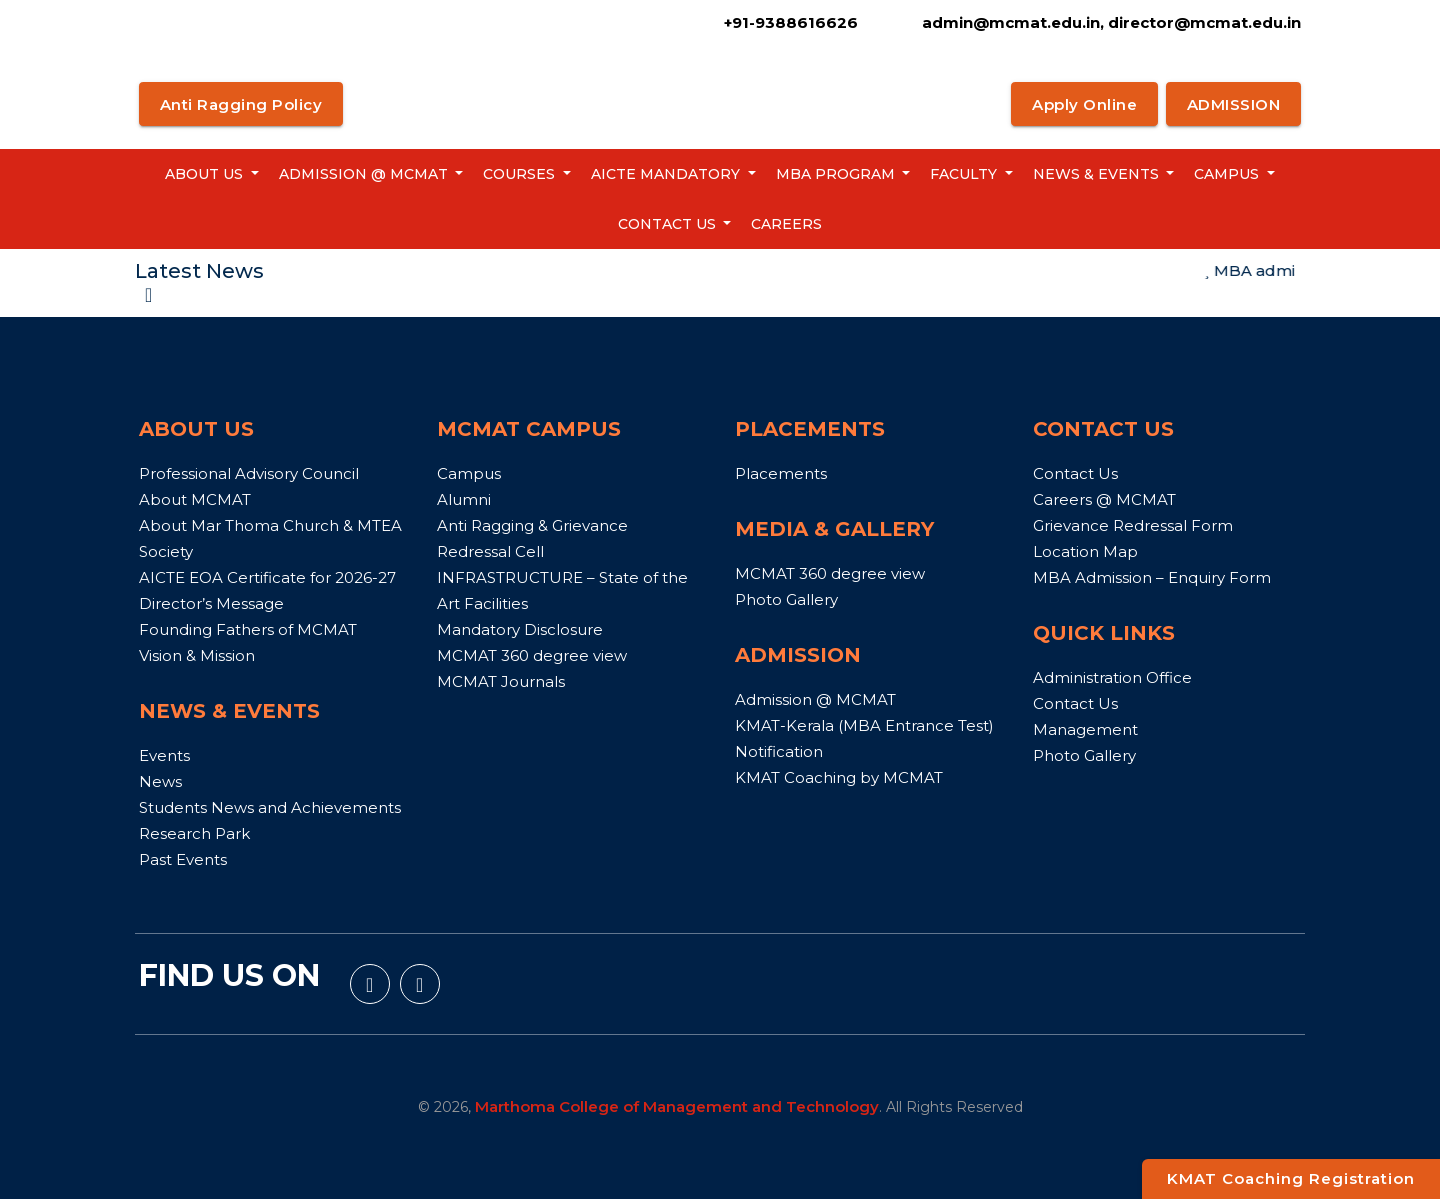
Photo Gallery (786, 599)
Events (164, 755)
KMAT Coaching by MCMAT (839, 777)
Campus (1228, 174)
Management (1085, 729)
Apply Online (1084, 104)
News (160, 781)
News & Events (1098, 174)
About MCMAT (195, 499)
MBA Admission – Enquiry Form (1152, 577)
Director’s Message (211, 603)
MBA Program (837, 174)
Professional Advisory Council (249, 473)
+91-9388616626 (791, 22)
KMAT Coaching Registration (1291, 1178)
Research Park (194, 833)
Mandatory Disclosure (520, 629)
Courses (521, 174)
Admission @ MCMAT (365, 174)
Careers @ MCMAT (1104, 499)
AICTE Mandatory (667, 174)
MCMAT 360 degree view (532, 655)
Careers (786, 224)
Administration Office (1112, 677)
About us (206, 174)
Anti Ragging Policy (241, 104)
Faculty (965, 174)
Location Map (1085, 551)
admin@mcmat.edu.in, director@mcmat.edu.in (1109, 22)
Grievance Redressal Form (1133, 525)
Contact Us (669, 224)
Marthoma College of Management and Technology (677, 1106)
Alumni (464, 499)
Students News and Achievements (270, 807)
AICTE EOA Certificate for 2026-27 (267, 577)
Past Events (183, 859)
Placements (781, 473)
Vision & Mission (197, 655)
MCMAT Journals (501, 681)
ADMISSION (1234, 104)
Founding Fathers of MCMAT (248, 629)
